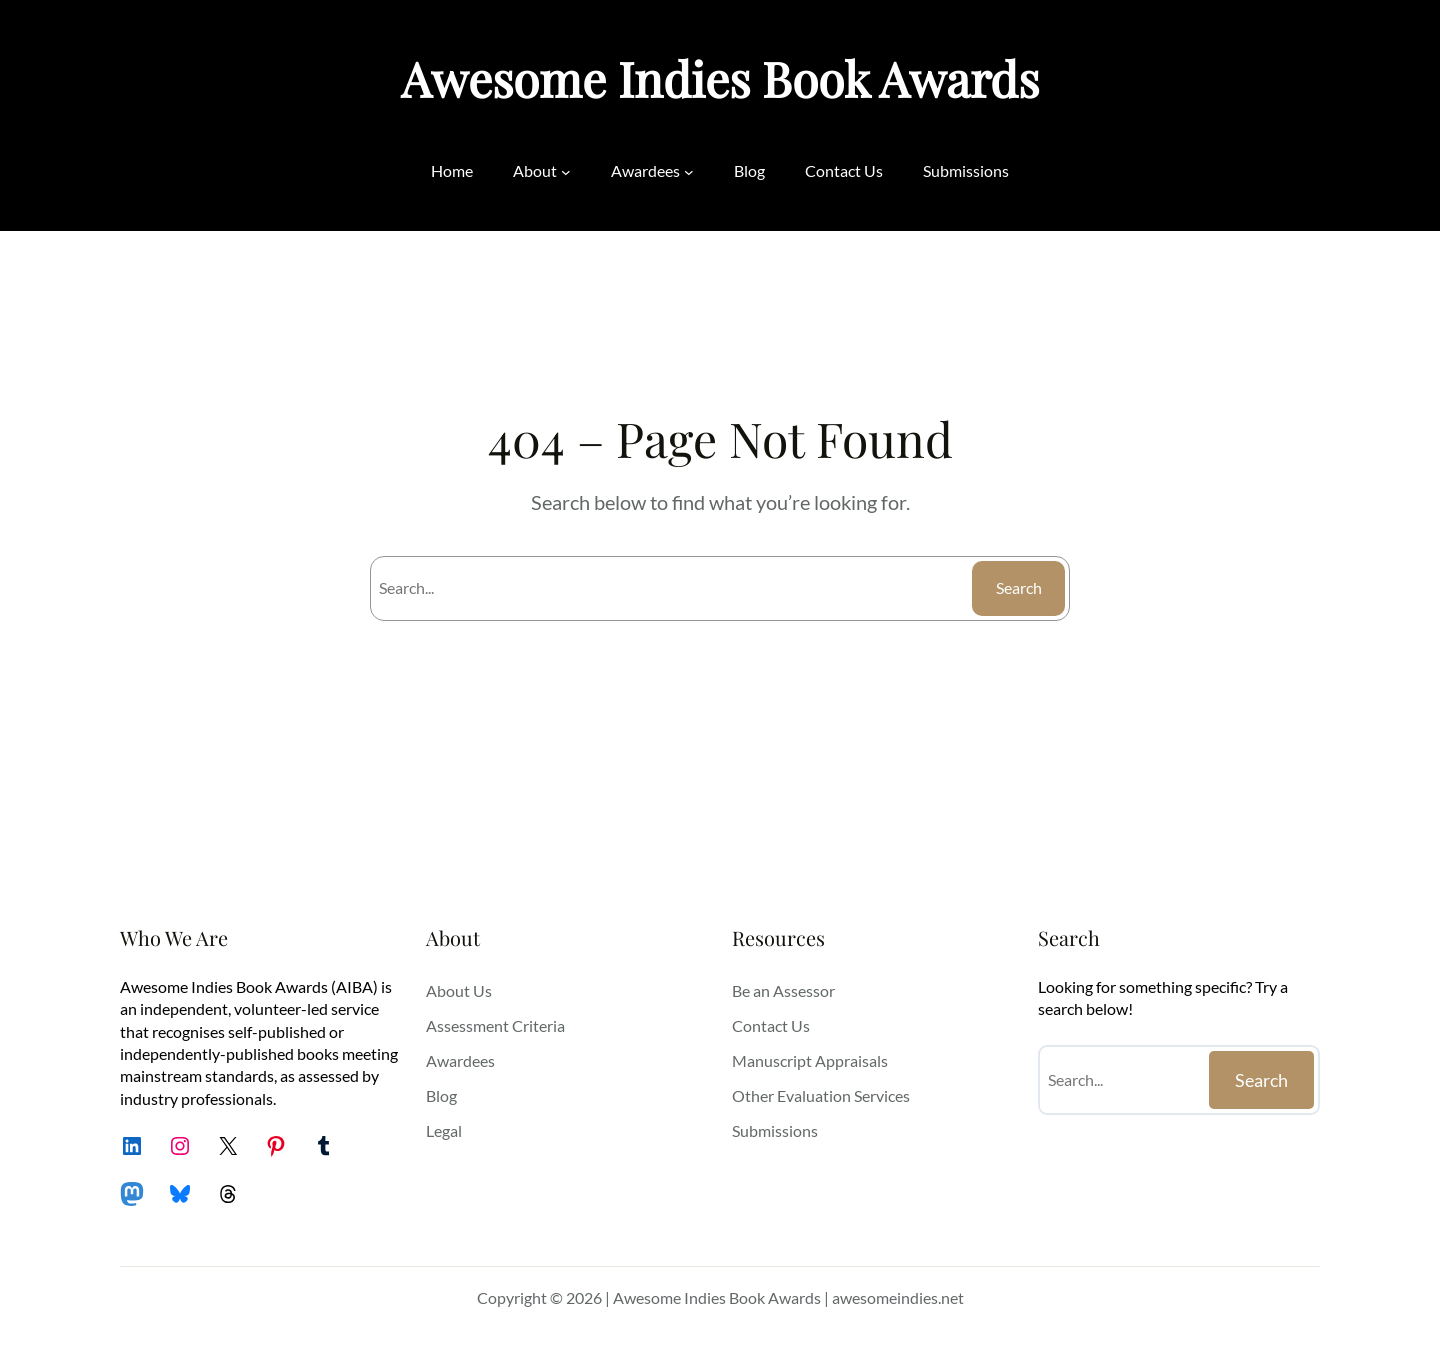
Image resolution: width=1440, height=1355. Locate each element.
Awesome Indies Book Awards (720, 78)
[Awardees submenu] (689, 171)
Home (452, 170)
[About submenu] (566, 171)
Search (1019, 587)
